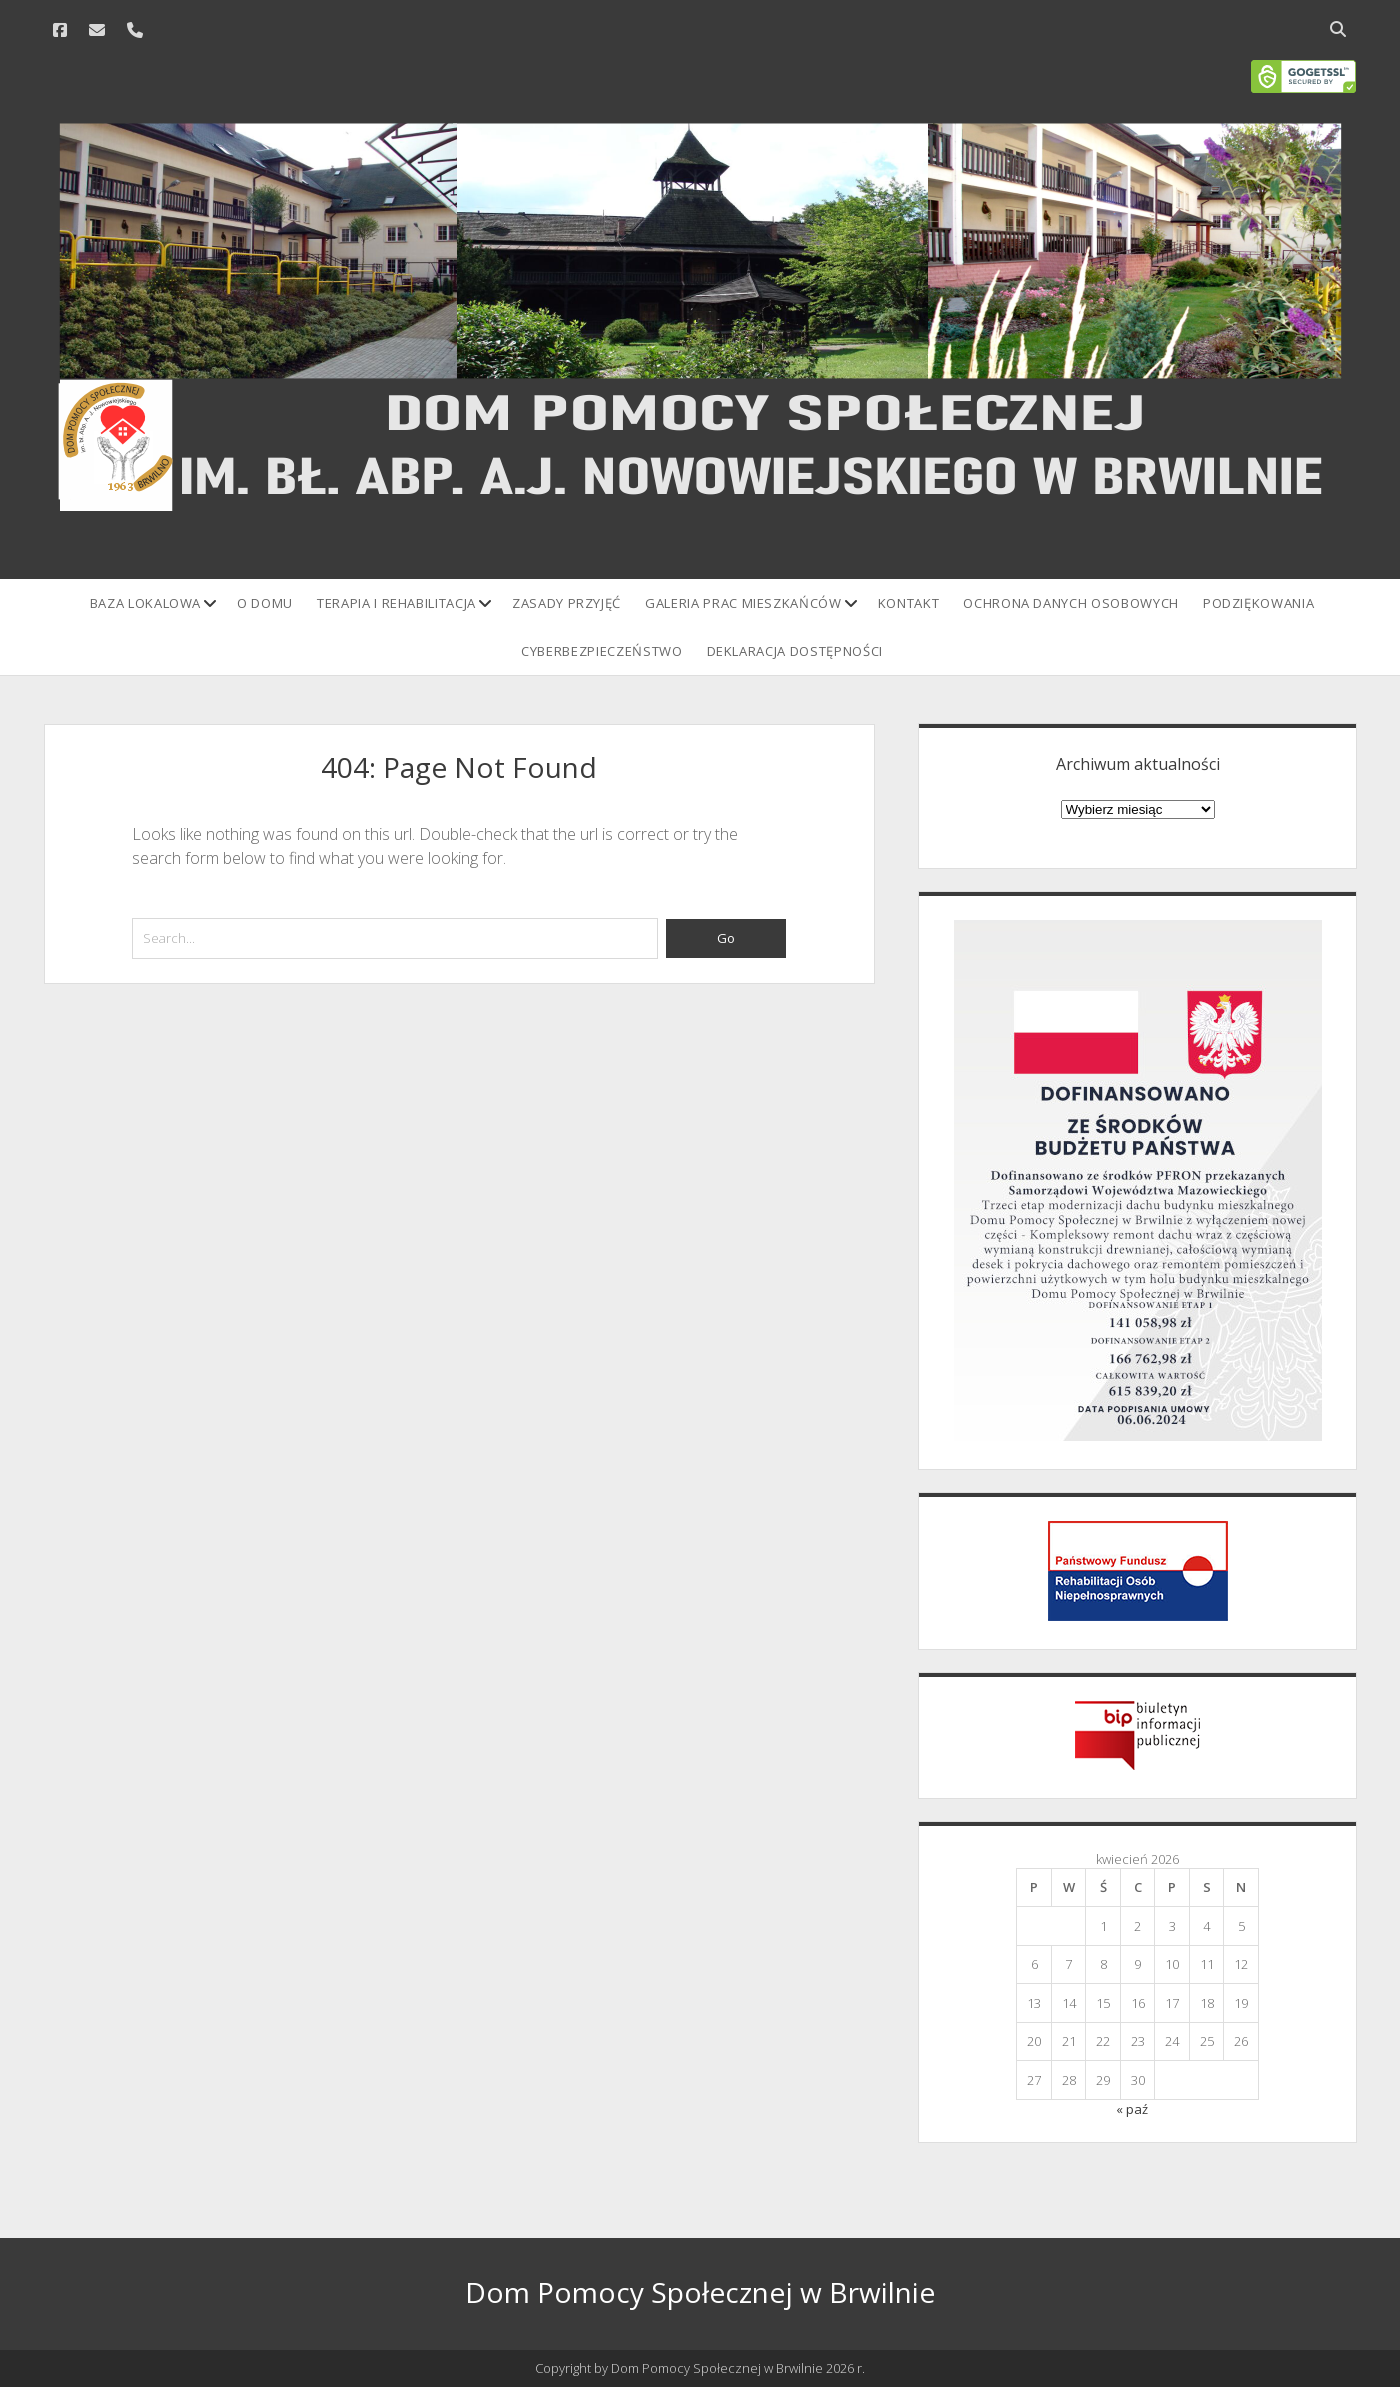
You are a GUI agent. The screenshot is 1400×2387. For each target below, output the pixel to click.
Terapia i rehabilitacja (396, 603)
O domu (265, 603)
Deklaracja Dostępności (795, 651)
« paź (1132, 2109)
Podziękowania (1258, 603)
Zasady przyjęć (566, 603)
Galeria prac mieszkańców (743, 603)
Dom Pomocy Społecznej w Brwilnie (700, 2292)
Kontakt (909, 603)
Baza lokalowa (145, 603)
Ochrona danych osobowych (1071, 603)
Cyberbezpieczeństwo (601, 651)
